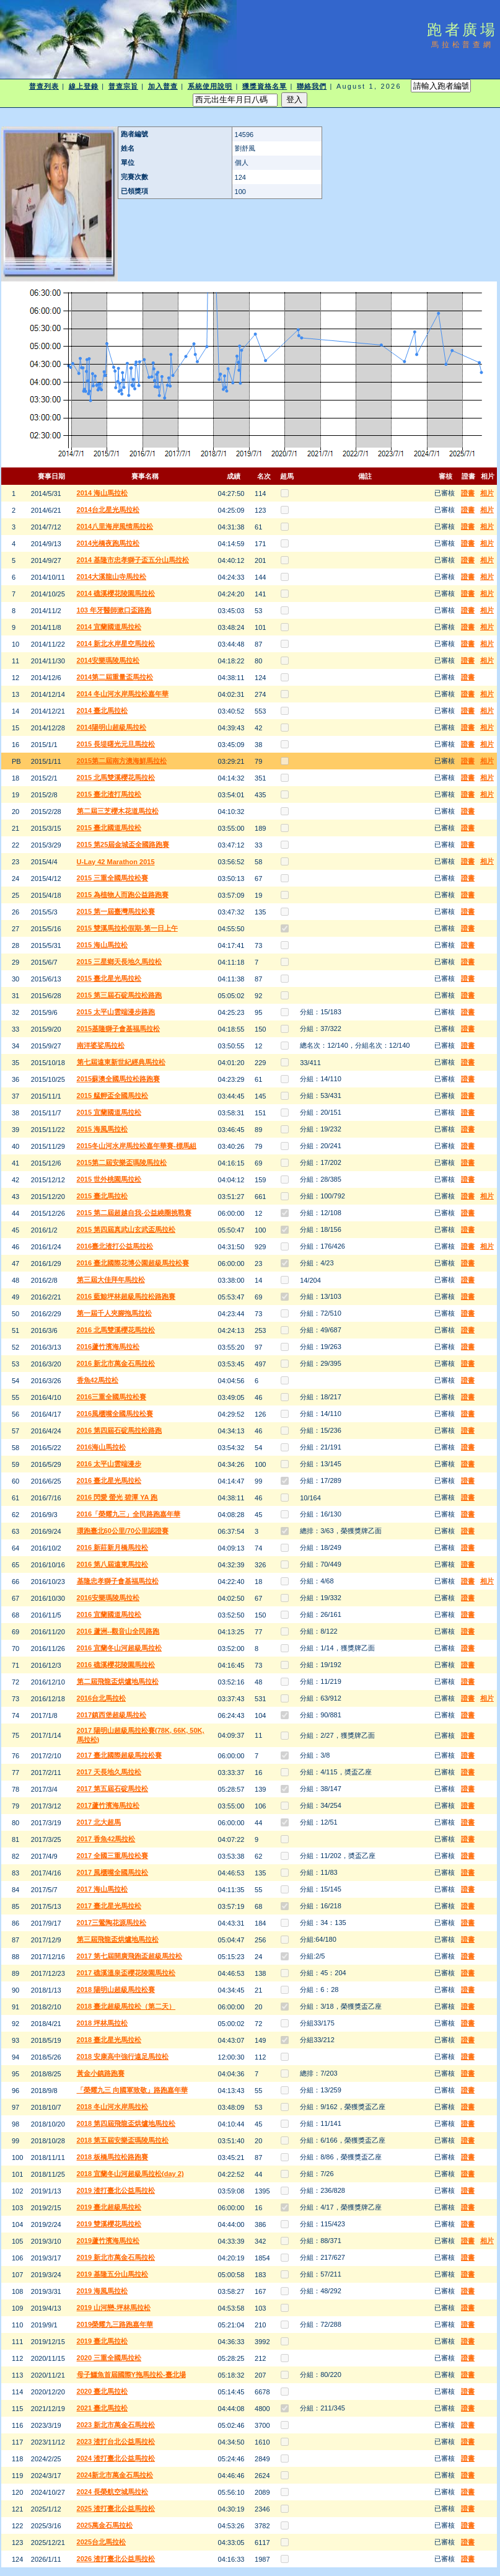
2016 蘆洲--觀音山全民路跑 (118, 1631)
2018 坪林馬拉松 (102, 2023)
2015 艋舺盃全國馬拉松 (113, 1095)
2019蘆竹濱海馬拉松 (108, 2240)
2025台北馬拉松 (101, 2542)
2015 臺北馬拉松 (102, 1196)
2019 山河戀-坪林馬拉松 (114, 2307)
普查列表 (44, 86)
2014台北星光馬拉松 (108, 509)
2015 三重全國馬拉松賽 (113, 878)
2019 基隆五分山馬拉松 (113, 2274)
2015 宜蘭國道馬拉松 (109, 1112)
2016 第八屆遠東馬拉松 (113, 1564)
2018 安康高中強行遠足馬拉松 (123, 2056)
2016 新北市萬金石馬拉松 (116, 1363)
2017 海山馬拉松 (102, 1889)
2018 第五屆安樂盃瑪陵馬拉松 (123, 2140)
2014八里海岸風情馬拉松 (115, 526)
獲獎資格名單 (264, 86)
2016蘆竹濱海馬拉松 (108, 1346)
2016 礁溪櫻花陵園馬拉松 (116, 1664)
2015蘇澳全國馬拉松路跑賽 (118, 1078)
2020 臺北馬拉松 (102, 2391)
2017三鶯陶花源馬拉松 (111, 1922)
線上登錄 (84, 86)
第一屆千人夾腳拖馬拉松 (114, 1313)
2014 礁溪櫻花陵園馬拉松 (116, 593)
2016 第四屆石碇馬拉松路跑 (119, 1430)
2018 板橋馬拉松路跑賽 (113, 2157)
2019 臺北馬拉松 (102, 2341)
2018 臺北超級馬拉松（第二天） (126, 2006)
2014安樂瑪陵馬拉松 (108, 660)
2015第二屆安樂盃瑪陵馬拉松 (122, 1162)
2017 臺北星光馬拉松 (109, 1906)
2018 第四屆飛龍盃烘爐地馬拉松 (126, 2123)
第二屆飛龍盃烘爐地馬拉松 (118, 1681)
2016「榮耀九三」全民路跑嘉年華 (128, 1514)
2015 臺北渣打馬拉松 (109, 794)
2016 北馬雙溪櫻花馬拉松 (116, 1330)
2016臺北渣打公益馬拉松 (115, 1246)
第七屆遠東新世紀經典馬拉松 (121, 1062)
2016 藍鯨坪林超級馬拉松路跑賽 (126, 1296)
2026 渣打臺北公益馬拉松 (116, 2558)
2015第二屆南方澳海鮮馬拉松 (122, 760)
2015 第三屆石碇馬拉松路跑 (119, 995)
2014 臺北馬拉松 (102, 710)
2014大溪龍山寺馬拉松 (111, 576)
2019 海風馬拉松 (102, 2291)
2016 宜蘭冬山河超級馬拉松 (119, 1648)
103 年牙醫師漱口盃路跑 (114, 610)
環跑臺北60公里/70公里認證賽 (123, 1530)
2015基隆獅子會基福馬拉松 (118, 1028)
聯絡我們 (312, 86)
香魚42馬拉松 (97, 1380)
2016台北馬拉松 (101, 1698)
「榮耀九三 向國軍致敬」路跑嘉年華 (132, 2090)
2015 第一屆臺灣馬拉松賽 (116, 911)
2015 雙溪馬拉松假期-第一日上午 (127, 928)
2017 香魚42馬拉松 (106, 1839)
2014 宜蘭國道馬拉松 (109, 627)
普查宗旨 (123, 86)
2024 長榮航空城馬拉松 (113, 2491)
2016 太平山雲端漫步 (109, 1463)
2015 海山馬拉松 (102, 945)
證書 (468, 493)
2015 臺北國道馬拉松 (109, 827)
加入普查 (163, 86)
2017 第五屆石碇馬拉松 (113, 1788)
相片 (487, 493)
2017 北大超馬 (99, 1822)
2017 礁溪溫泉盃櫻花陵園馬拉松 (126, 1972)
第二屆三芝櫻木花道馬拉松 (118, 811)
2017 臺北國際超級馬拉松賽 (119, 1755)
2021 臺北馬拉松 (102, 2408)
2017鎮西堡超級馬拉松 (111, 1715)
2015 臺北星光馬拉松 (109, 978)
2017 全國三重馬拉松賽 (113, 1855)
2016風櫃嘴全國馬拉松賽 (115, 1413)
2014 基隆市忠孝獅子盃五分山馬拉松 (133, 560)
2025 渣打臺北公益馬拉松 (116, 2508)
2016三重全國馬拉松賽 (111, 1397)
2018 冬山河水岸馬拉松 (113, 2106)
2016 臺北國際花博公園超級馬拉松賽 (133, 1263)
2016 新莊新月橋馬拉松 (113, 1547)
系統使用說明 (210, 86)
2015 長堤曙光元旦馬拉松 (116, 744)
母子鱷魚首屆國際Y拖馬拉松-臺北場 (131, 2374)
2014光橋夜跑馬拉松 (108, 543)
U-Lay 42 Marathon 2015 (116, 861)
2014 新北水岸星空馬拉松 (116, 643)
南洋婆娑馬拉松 (101, 1045)
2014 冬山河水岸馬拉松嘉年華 (123, 693)
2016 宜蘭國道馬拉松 (109, 1614)
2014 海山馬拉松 (102, 493)
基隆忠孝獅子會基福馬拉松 (118, 1581)
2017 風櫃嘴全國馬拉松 (113, 1872)
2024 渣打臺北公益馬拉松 (116, 2458)
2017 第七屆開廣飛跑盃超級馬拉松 (130, 1956)
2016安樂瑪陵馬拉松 (108, 1597)
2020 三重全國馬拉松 (109, 2357)
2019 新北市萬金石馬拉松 (116, 2257)
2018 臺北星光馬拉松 (109, 2039)
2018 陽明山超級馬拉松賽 (116, 1989)
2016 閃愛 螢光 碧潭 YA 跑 (117, 1497)
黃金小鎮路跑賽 (101, 2073)
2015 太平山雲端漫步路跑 (116, 1012)
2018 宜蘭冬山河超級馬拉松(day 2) (130, 2173)
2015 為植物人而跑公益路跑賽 (123, 894)
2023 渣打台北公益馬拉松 (116, 2441)
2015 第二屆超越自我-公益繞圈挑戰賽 (134, 1212)
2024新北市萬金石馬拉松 (115, 2475)
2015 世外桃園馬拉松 (109, 1179)
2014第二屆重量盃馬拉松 (115, 677)
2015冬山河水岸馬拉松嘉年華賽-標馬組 (136, 1145)
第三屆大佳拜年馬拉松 (111, 1279)
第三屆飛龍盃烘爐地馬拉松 (118, 1939)
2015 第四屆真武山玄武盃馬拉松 (126, 1229)
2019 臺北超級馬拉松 (109, 2207)
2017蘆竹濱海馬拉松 (108, 1805)
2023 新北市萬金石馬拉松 (116, 2424)
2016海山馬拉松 (101, 1447)
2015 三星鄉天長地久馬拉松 (119, 961)
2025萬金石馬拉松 (105, 2525)
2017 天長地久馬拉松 (109, 1772)
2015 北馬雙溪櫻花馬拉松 (116, 777)
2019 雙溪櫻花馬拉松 (109, 2224)
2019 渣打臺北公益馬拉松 (116, 2190)
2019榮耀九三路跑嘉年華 (115, 2324)
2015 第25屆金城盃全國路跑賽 (123, 844)
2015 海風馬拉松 (102, 1129)
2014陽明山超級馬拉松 (111, 727)
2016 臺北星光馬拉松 (109, 1480)
